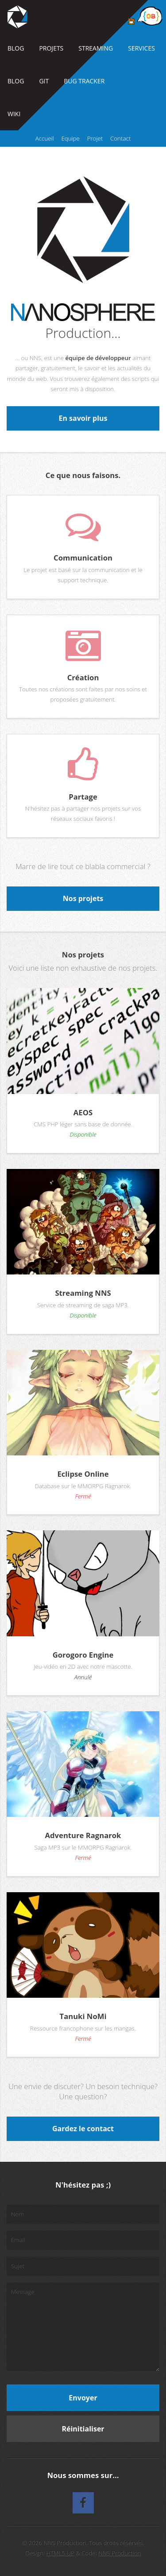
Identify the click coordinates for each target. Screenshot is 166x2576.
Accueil (44, 138)
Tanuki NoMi (83, 2016)
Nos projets (83, 898)
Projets (51, 48)
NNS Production (119, 2553)
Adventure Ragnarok (83, 1835)
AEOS (83, 1112)
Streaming (95, 48)
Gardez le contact (83, 2128)
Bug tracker (84, 81)
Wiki (14, 114)
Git (44, 81)
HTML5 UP (60, 2553)
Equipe (70, 138)
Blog (16, 48)
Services (141, 48)
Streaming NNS (83, 1293)
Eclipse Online (82, 1474)
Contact (120, 138)
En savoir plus (82, 418)
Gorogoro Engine (83, 1655)
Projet (95, 138)
